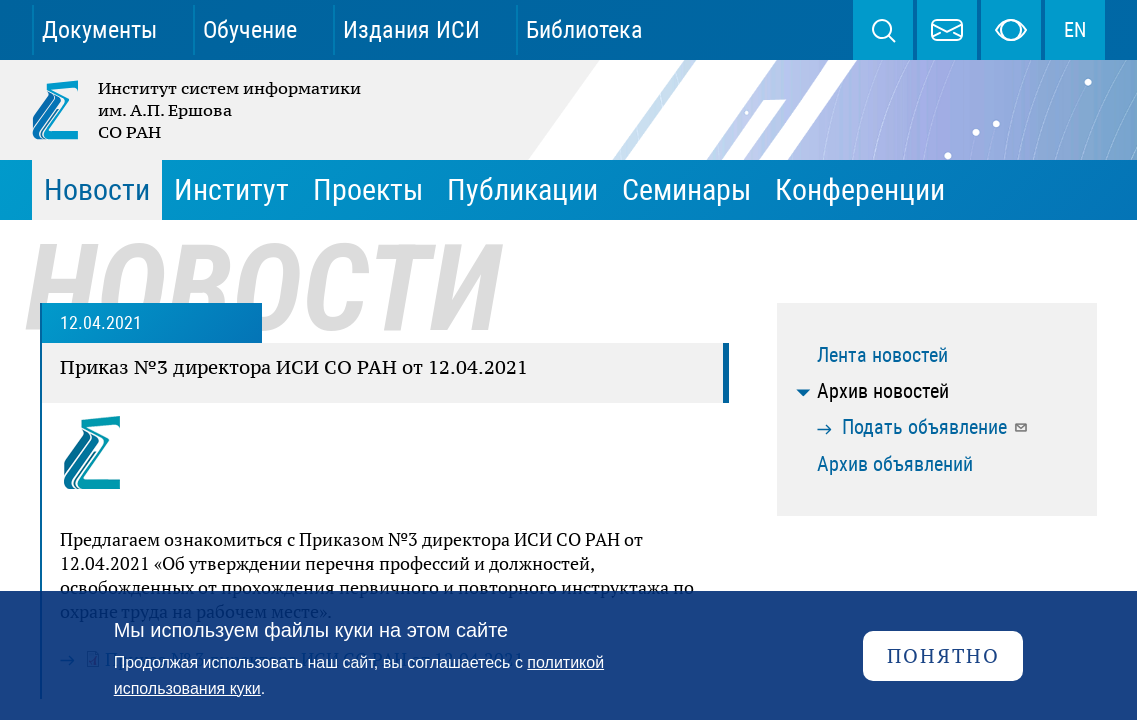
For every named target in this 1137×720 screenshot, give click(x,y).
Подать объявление (935, 427)
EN (1075, 30)
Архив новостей (883, 391)
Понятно (943, 655)
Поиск (883, 30)
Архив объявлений (895, 464)
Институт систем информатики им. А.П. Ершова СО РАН (198, 110)
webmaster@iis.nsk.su (947, 30)
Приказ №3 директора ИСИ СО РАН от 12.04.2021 (294, 367)
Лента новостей (882, 355)
